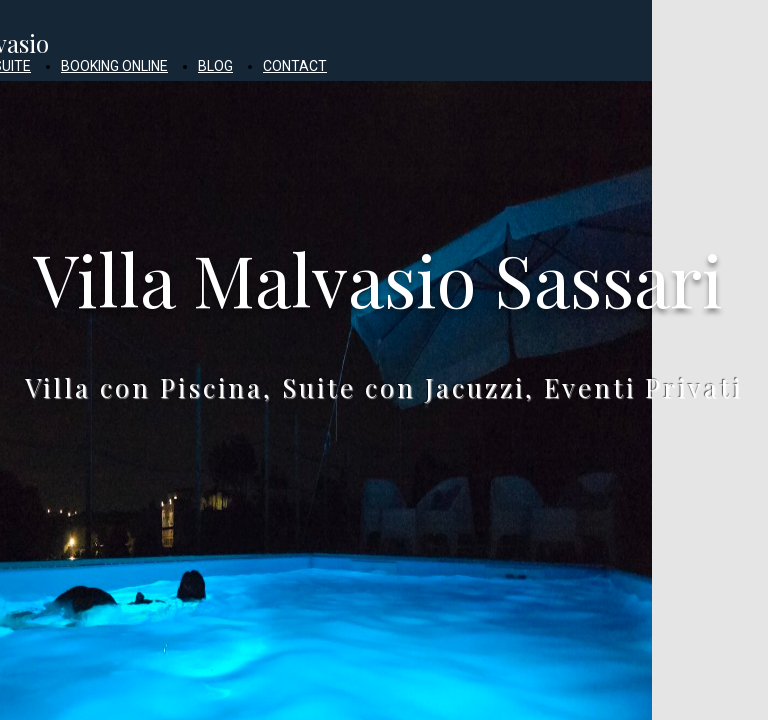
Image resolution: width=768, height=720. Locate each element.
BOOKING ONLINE (114, 66)
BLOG (215, 66)
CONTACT (295, 66)
